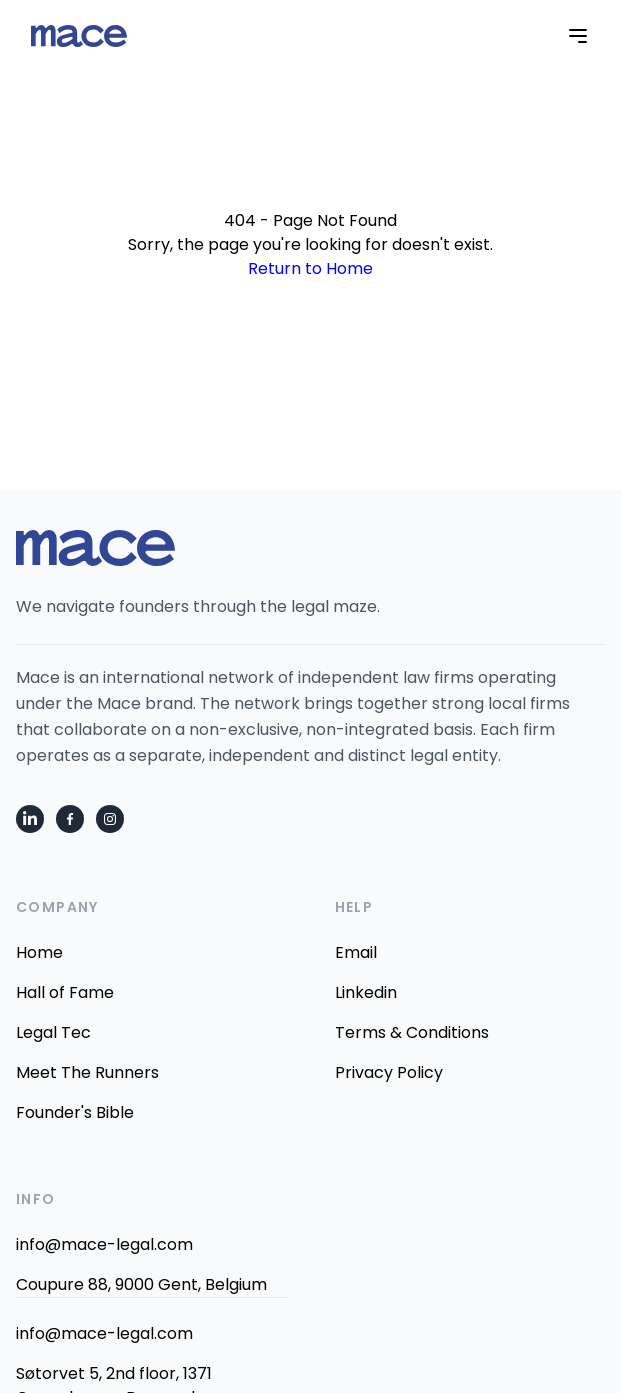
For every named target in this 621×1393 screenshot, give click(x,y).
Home (39, 952)
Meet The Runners (87, 1072)
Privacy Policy (389, 1072)
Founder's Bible (75, 1112)
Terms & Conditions (412, 1032)
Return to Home (310, 268)
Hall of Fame (65, 992)
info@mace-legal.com (104, 1244)
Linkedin (366, 992)
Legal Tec (53, 1032)
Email (356, 952)
